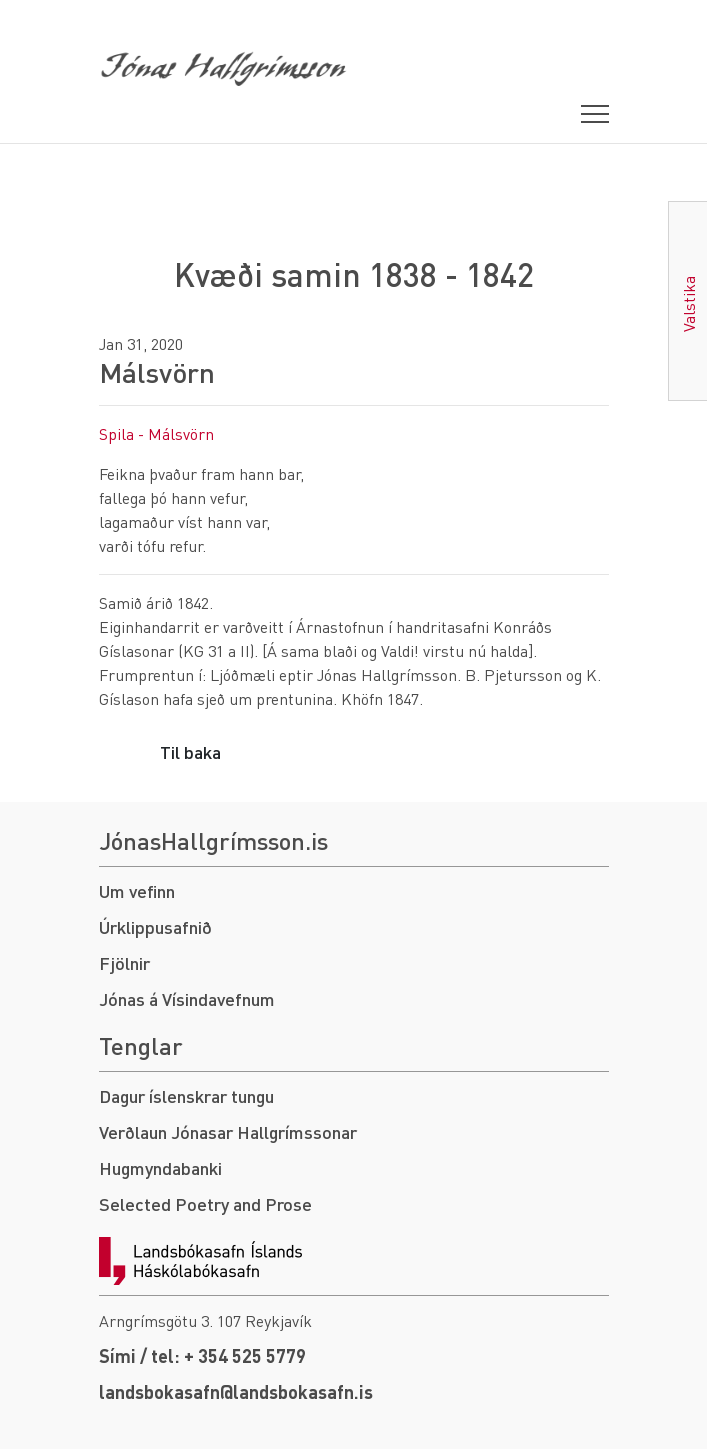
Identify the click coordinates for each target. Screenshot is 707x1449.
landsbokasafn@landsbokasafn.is (236, 1391)
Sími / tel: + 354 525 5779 (202, 1355)
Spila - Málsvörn (156, 433)
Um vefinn (137, 890)
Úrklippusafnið (155, 926)
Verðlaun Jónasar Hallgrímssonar (228, 1131)
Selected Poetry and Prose (205, 1203)
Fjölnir (124, 962)
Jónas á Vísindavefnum (187, 998)
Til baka (190, 751)
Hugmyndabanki (160, 1167)
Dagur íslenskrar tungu (186, 1095)
